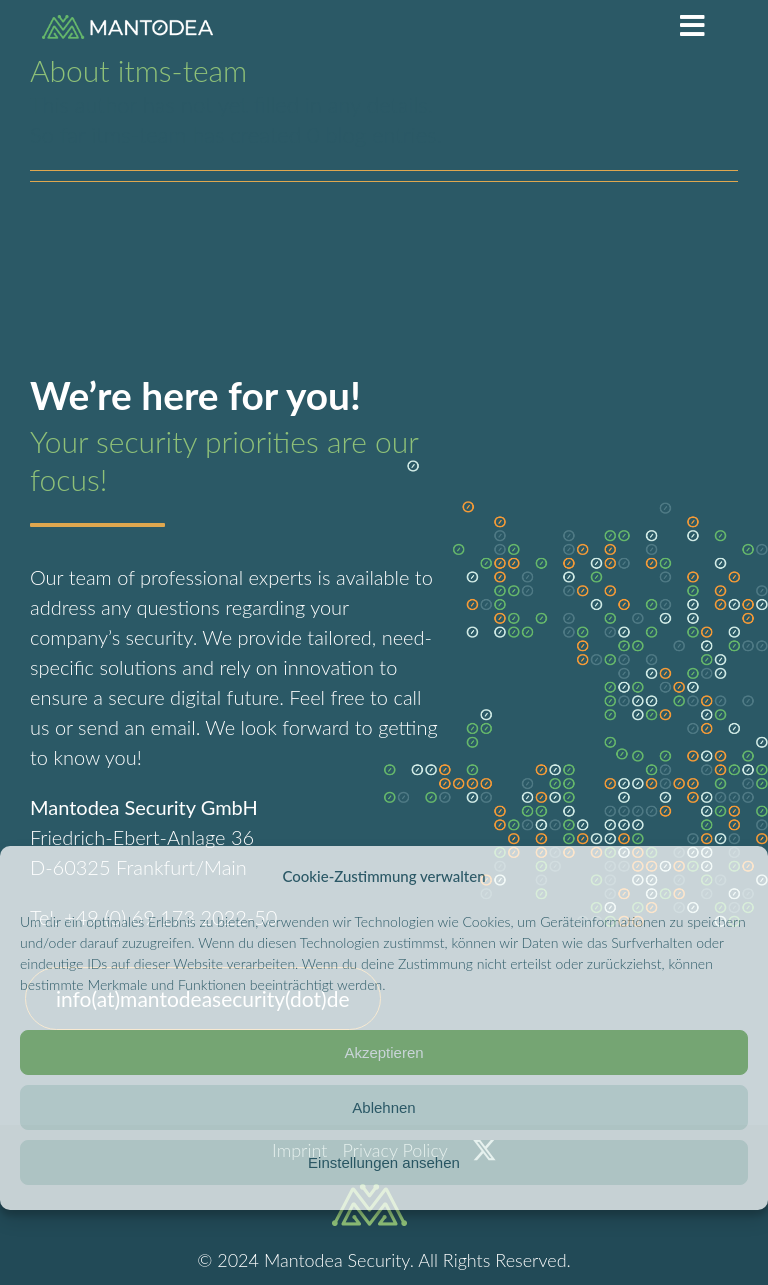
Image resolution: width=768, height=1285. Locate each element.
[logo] (127, 25)
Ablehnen (383, 1107)
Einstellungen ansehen (384, 1162)
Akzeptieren (383, 1052)
